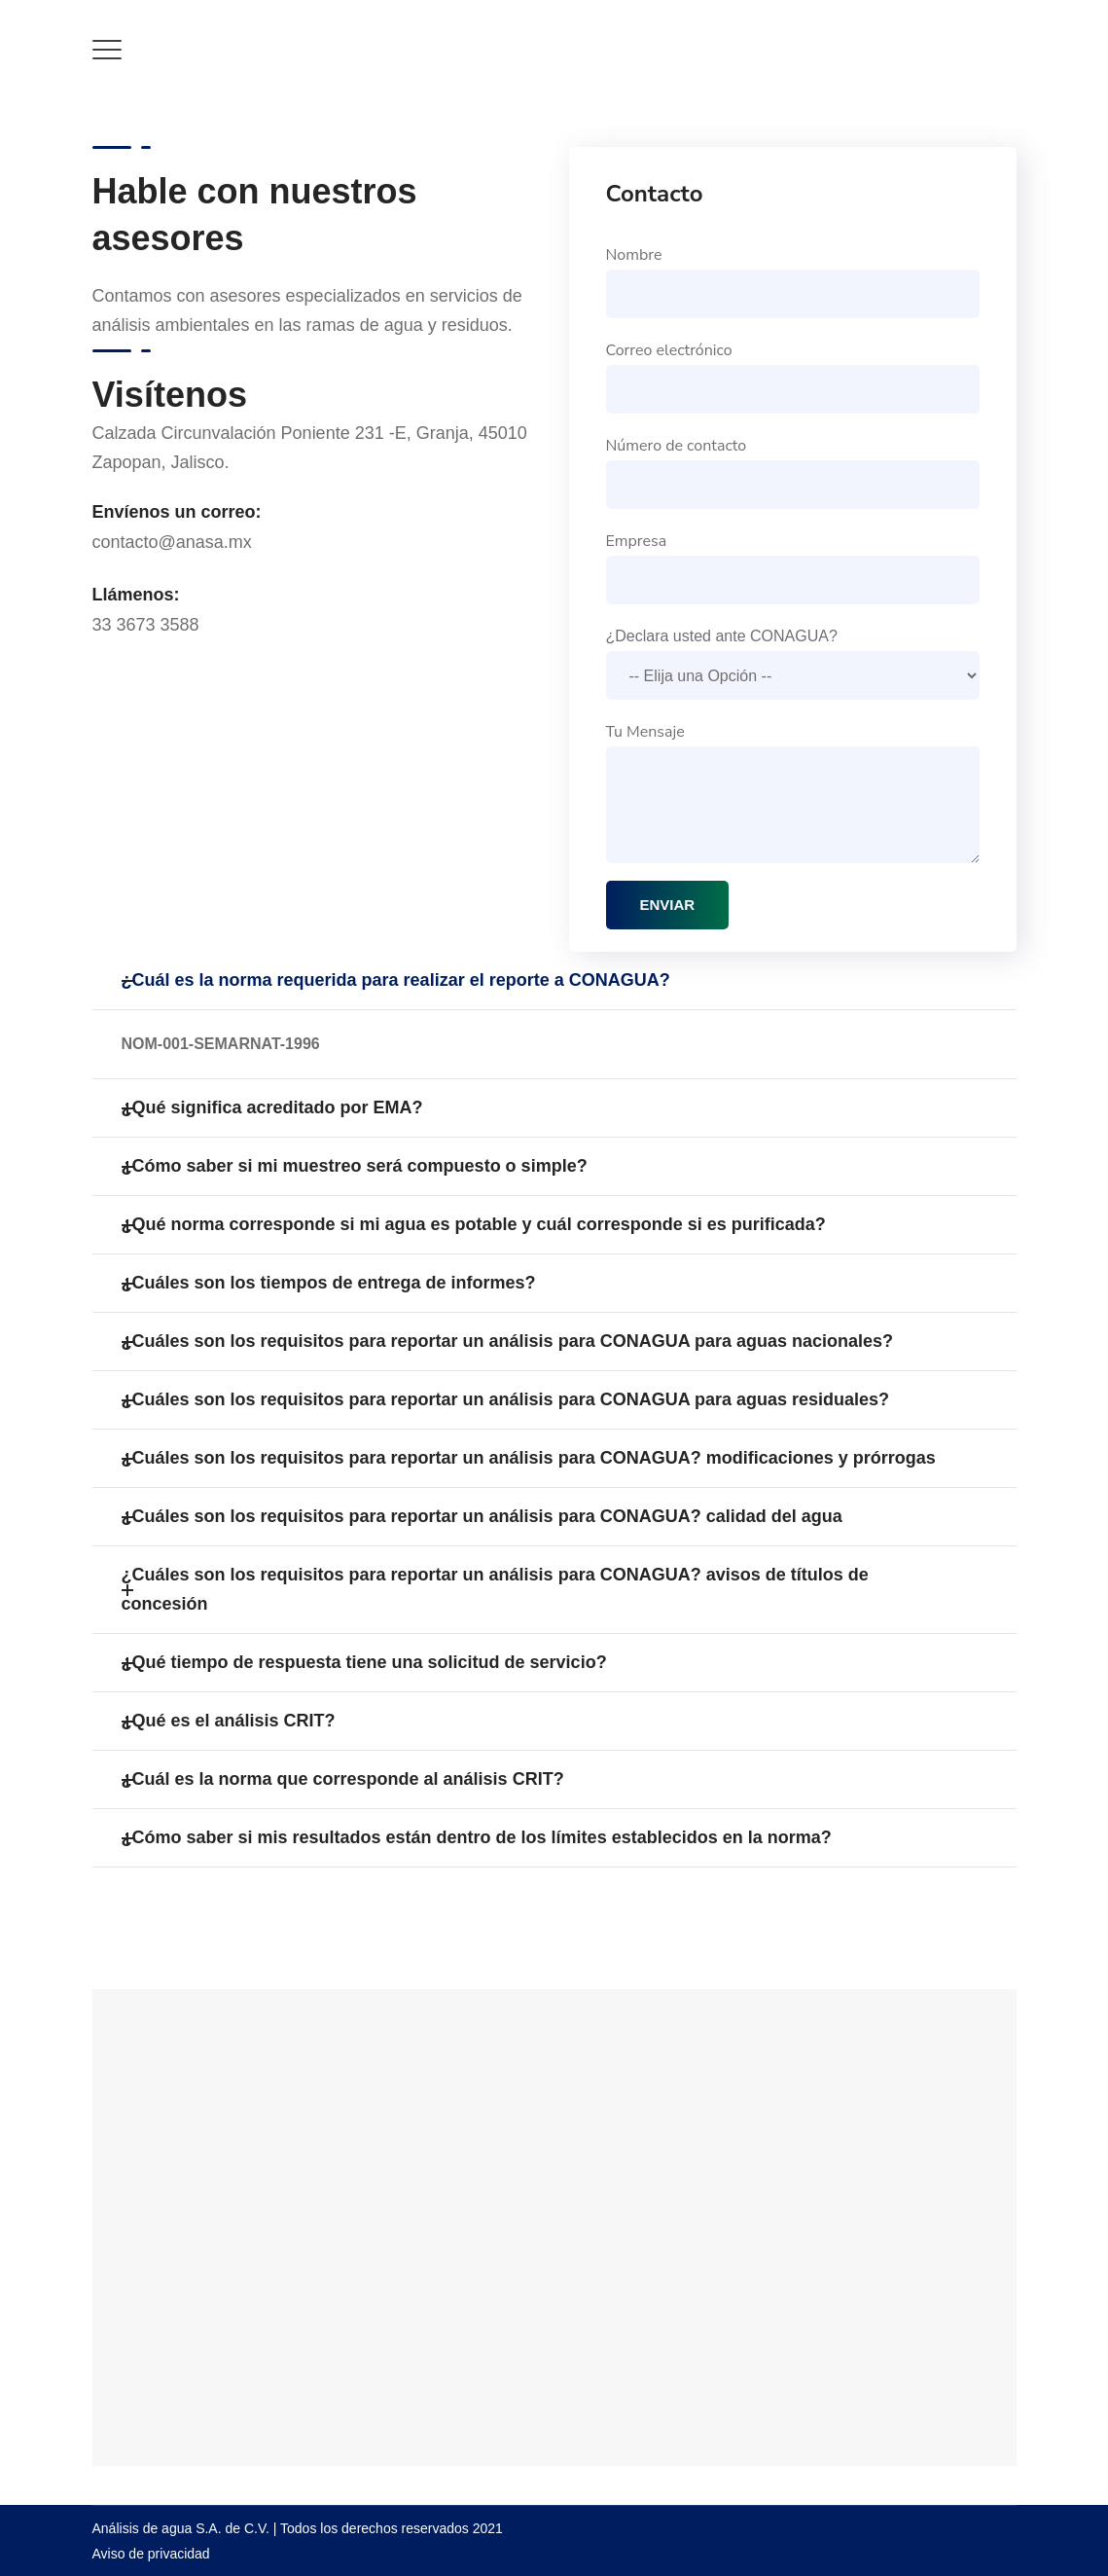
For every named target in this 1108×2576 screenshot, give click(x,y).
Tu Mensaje (793, 792)
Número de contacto (793, 472)
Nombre (793, 281)
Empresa (793, 567)
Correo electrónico (793, 377)
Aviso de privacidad (151, 2553)
